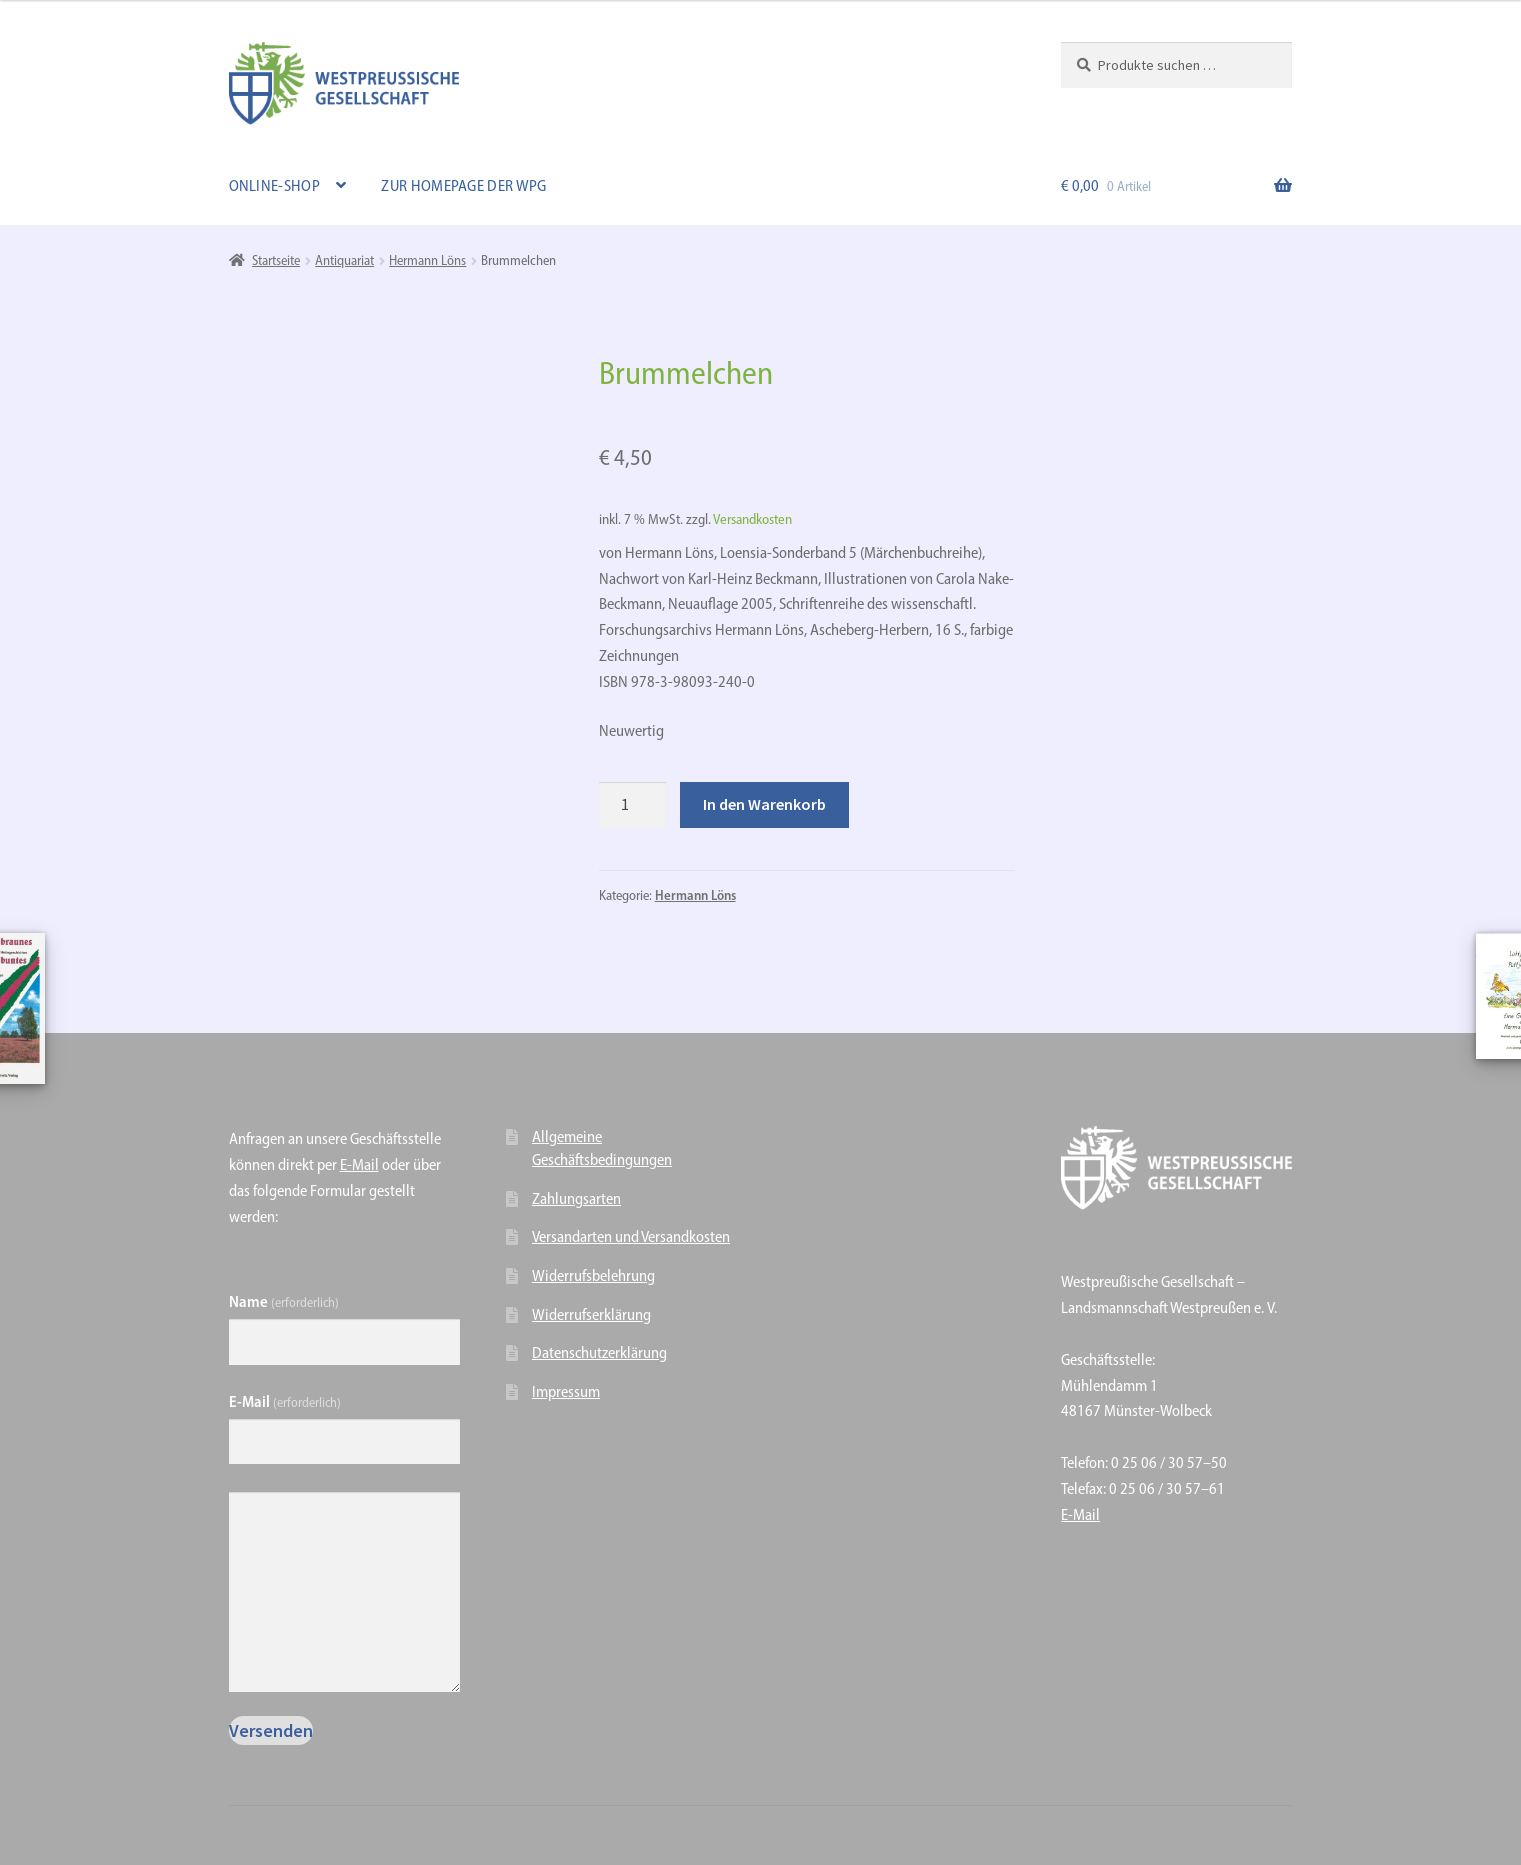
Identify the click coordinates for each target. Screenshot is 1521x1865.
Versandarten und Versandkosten (631, 1236)
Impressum (566, 1391)
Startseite (276, 260)
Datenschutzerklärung (599, 1352)
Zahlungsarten (576, 1198)
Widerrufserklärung (591, 1314)
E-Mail (359, 1164)
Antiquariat (344, 260)
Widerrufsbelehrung (593, 1275)
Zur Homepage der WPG (463, 185)
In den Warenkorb (764, 804)
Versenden (271, 1730)
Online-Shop (274, 185)
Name (284, 1301)
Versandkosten (752, 519)
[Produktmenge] (633, 805)
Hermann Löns (427, 260)
